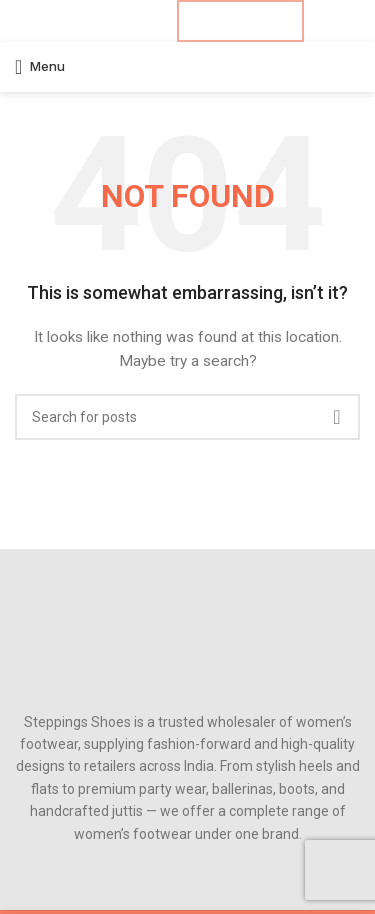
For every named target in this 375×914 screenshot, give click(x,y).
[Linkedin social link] (131, 21)
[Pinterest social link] (113, 21)
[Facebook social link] (79, 21)
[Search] (187, 417)
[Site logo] (188, 66)
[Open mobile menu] (40, 67)
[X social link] (96, 21)
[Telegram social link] (148, 21)
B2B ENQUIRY (240, 20)
